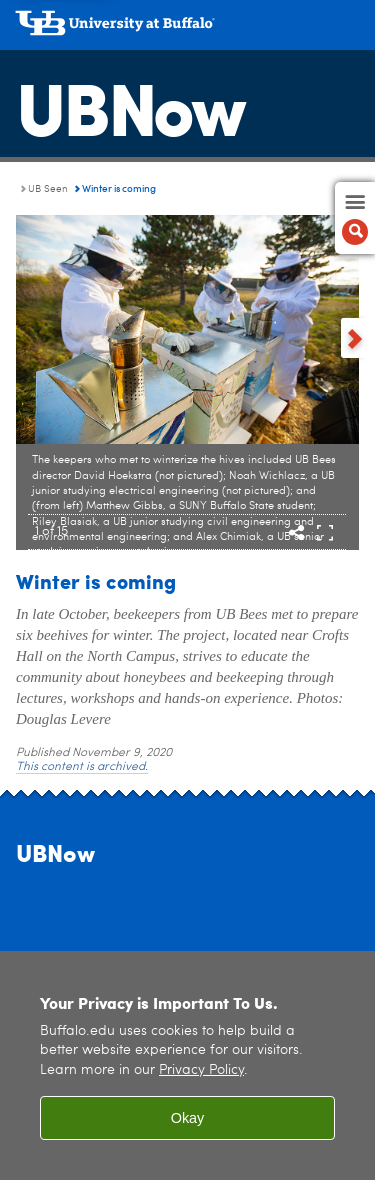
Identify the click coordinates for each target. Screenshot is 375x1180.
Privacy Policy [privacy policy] (201, 1070)
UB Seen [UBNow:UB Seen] (48, 189)
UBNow (130, 105)
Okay (188, 1118)
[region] (187, 1065)
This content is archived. (82, 767)
